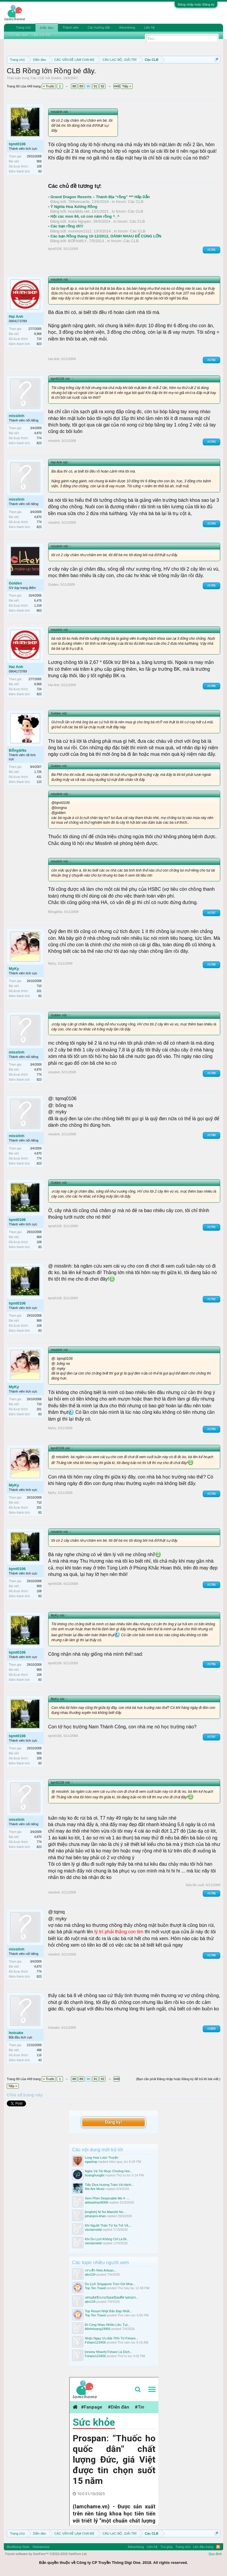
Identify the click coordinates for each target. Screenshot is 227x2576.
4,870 (38, 433)
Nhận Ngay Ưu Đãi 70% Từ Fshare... (111, 2338)
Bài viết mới (42, 35)
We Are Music (95, 2189)
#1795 (211, 1584)
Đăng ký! (113, 2122)
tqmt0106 (17, 144)
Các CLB (37, 78)
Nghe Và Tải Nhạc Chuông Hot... (108, 2171)
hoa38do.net (78, 211)
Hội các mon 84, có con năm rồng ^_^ (85, 216)
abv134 (90, 2274)
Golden (56, 78)
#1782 (211, 360)
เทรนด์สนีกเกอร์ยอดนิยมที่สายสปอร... (111, 2297)
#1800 (211, 2028)
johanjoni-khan (95, 2216)
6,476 (38, 600)
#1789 (211, 1073)
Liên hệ (149, 27)
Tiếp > (126, 86)
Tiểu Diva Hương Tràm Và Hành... (109, 2184)
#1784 (211, 523)
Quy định (215, 2554)
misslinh (17, 415)
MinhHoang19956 (98, 2329)
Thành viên (71, 27)
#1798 (211, 1893)
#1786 (211, 686)
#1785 (211, 585)
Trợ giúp (166, 2547)
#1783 (211, 441)
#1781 (211, 249)
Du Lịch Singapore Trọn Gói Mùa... (110, 2284)
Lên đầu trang (203, 2547)
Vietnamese (41, 2547)
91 (95, 86)
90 (88, 86)
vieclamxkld (93, 2229)
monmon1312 (80, 231)
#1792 (211, 1299)
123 (39, 782)
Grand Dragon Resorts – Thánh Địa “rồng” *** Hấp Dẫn (100, 197)
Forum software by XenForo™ (46, 2554)
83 (40, 171)
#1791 (211, 1227)
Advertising (127, 27)
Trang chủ (23, 27)
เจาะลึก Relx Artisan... (100, 2270)
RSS (218, 2547)
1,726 (38, 772)
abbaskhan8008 (96, 2202)
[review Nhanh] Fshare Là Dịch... (108, 2352)
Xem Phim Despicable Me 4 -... (107, 2198)
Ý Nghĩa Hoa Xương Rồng (74, 206)
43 (40, 2060)
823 (39, 344)
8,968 (38, 334)
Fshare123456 (95, 2342)
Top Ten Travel (95, 2288)
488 (39, 2050)
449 (116, 86)
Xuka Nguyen (79, 221)
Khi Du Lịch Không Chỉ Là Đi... (107, 2239)
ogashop (91, 2161)
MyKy (14, 968)
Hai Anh (16, 316)
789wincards (79, 201)
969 (39, 161)
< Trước (49, 86)
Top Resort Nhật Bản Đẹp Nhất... (108, 2311)
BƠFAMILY (77, 241)
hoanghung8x (95, 2175)
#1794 (211, 1493)
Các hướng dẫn (98, 27)
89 (81, 86)
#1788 (211, 964)
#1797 (211, 1736)
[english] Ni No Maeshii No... (105, 2212)
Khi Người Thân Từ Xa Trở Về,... (108, 2225)
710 (39, 986)
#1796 (211, 1664)
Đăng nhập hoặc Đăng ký (196, 4)
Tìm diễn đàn (18, 35)
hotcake (16, 2032)
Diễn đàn (46, 28)
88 (74, 86)
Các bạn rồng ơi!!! (67, 226)
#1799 (211, 1955)
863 (39, 610)
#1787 (211, 912)
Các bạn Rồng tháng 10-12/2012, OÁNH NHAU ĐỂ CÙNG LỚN (106, 236)
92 (102, 86)
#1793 (211, 1429)
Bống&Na (17, 750)
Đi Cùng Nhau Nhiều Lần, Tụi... (107, 2324)
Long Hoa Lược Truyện (101, 2157)
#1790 (211, 1135)
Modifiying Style (18, 2547)
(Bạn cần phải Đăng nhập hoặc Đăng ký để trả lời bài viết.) (178, 2079)
